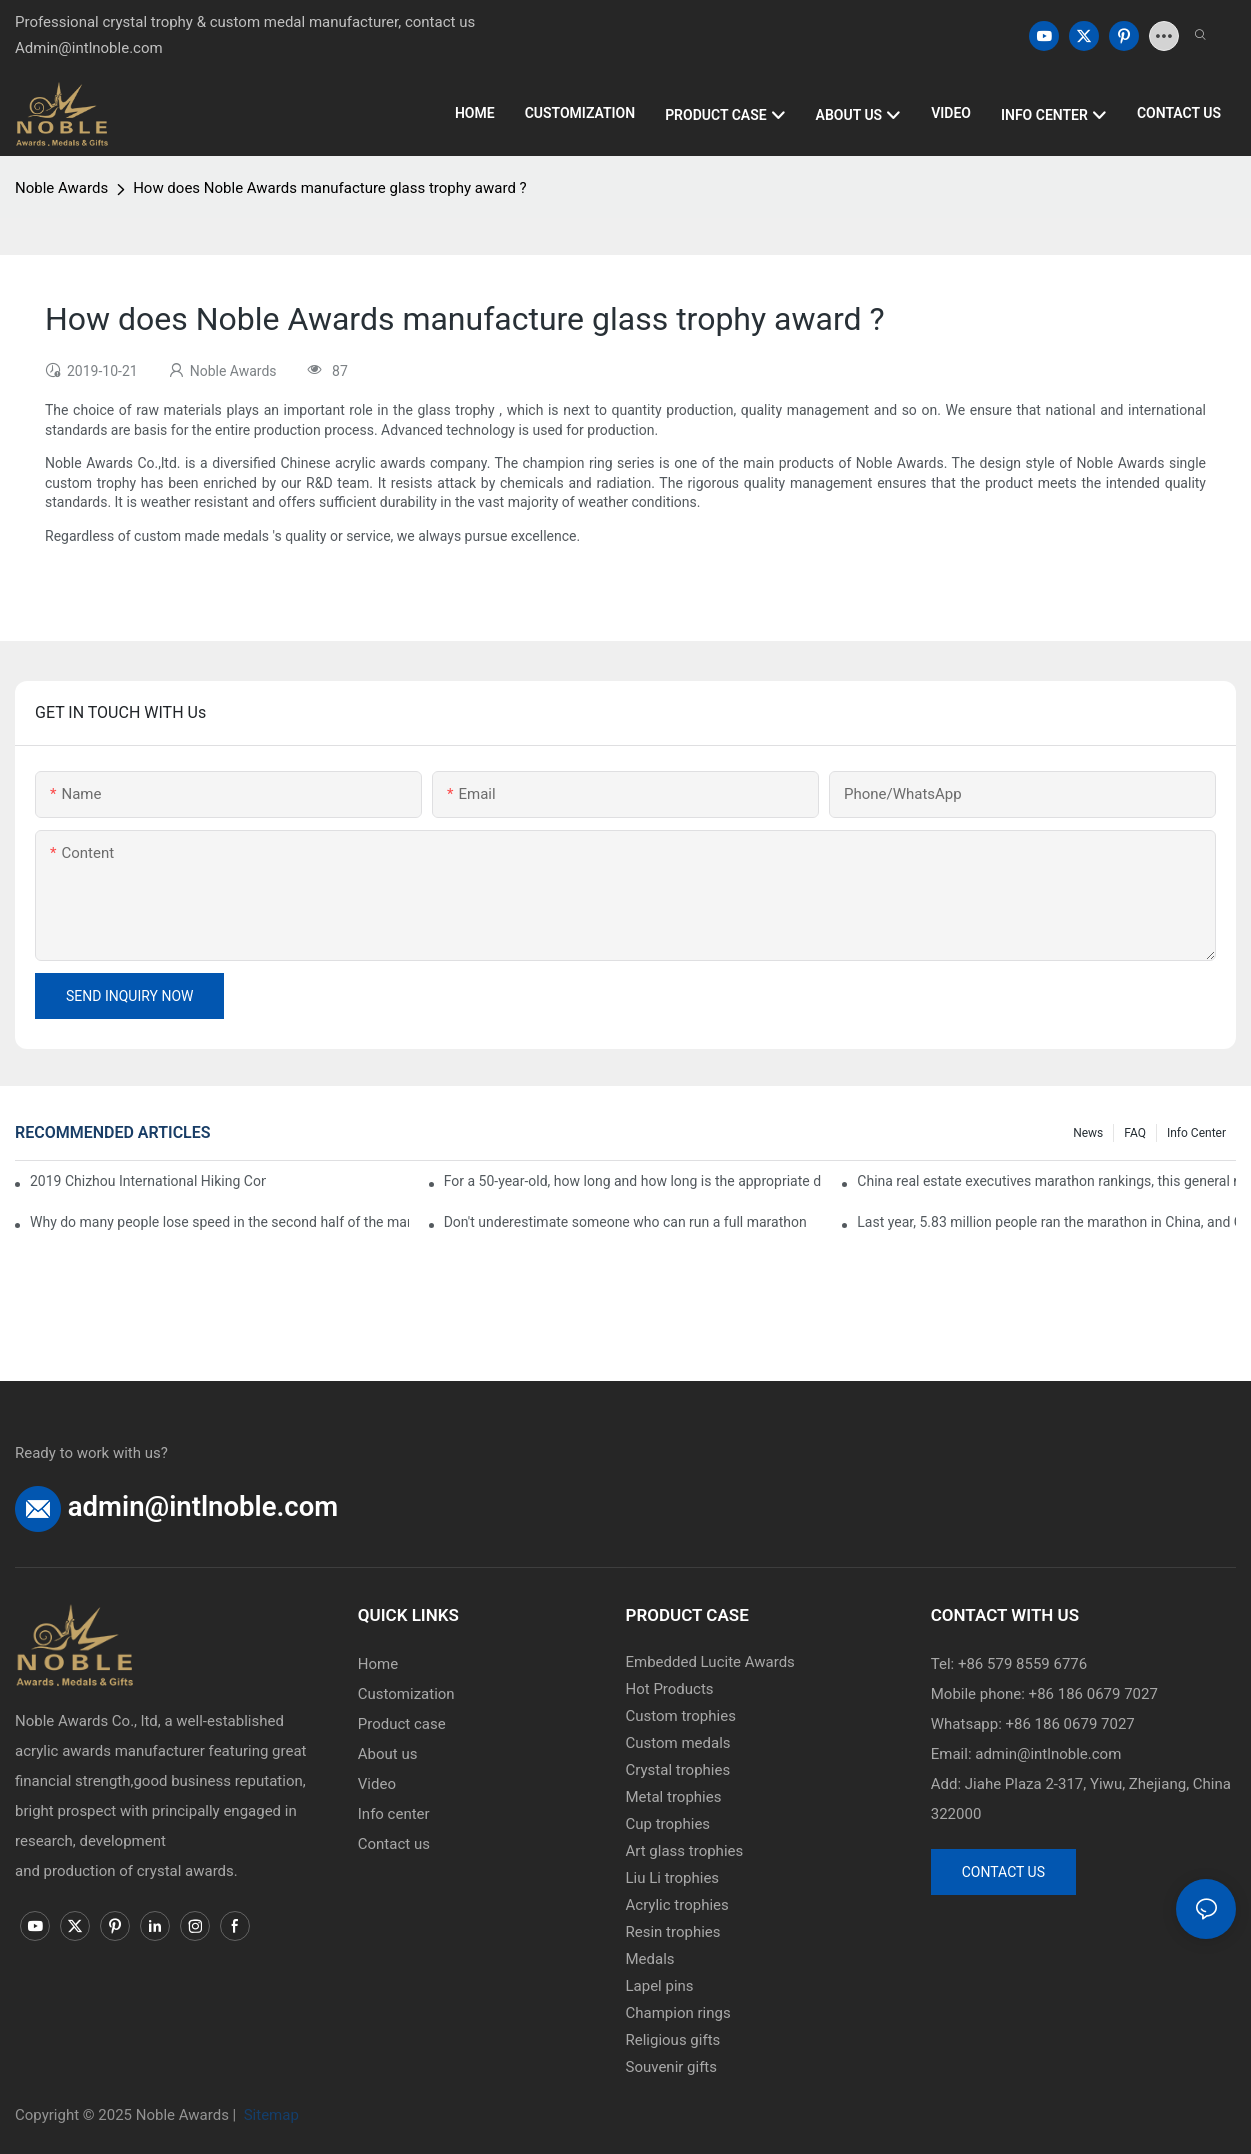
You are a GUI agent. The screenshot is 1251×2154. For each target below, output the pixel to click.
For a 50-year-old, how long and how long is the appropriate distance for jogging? (633, 1181)
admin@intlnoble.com (203, 1506)
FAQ (1135, 1133)
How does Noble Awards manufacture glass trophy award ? (330, 188)
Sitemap (269, 2115)
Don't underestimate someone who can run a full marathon (625, 1222)
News (1088, 1133)
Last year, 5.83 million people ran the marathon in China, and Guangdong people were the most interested (1046, 1222)
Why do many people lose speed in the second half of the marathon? (219, 1222)
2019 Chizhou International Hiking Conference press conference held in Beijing (148, 1181)
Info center (1196, 1133)
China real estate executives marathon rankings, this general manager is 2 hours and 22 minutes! (1046, 1181)
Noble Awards (61, 188)
